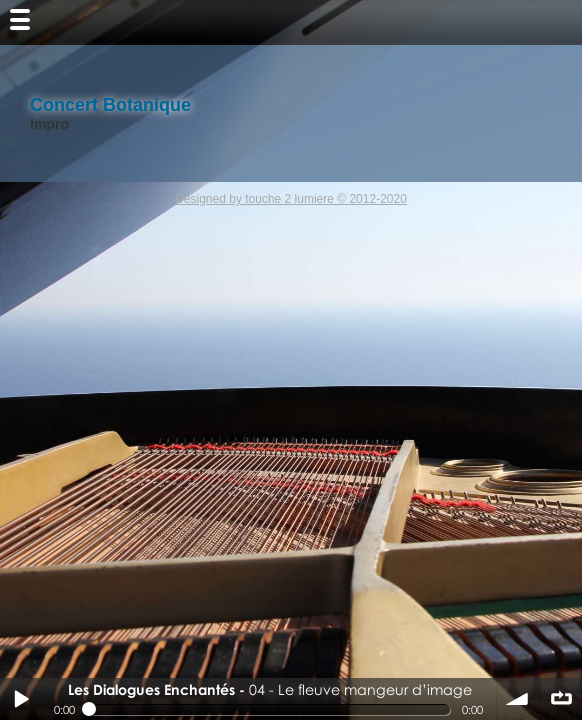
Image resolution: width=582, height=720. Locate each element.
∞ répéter (561, 699)
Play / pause (21, 699)
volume (518, 699)
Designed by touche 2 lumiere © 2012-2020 (291, 199)
